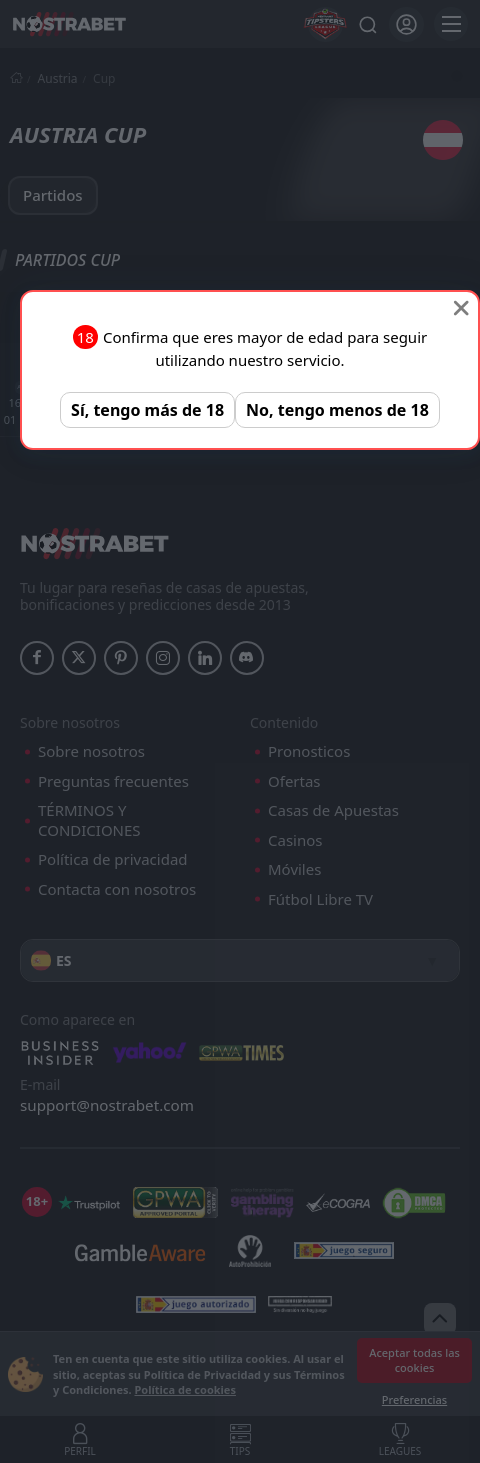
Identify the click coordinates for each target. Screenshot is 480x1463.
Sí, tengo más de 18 (147, 410)
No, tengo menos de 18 (337, 410)
